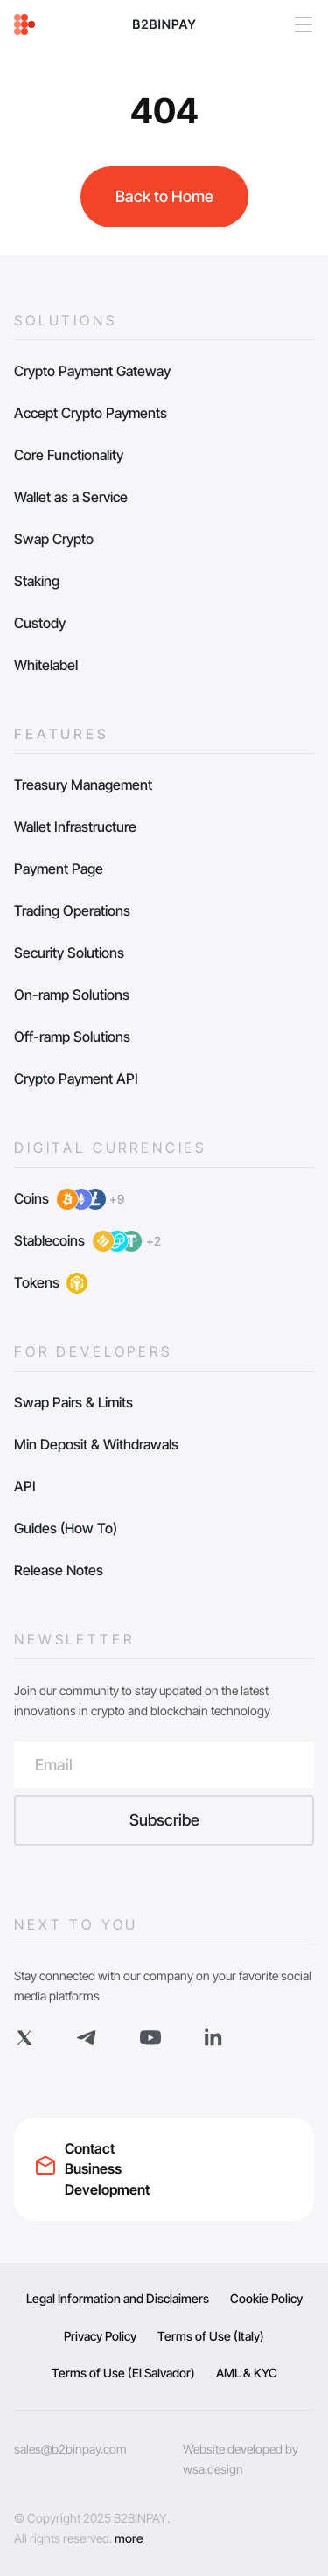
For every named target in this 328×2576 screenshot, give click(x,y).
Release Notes (58, 1570)
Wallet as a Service (71, 497)
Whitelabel (46, 665)
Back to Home (164, 196)
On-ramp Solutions (71, 994)
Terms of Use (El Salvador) (123, 2372)
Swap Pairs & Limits (73, 1402)
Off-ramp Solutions (72, 1036)
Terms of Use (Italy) (210, 2335)
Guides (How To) (65, 1528)
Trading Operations (72, 910)
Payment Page (58, 868)
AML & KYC (246, 2372)
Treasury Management (83, 784)
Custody (40, 623)
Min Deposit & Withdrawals (96, 1444)
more (129, 2538)
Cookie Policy (266, 2298)
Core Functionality (68, 455)
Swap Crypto (54, 539)
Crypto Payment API (76, 1078)
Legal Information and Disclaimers (117, 2298)
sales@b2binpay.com (70, 2448)
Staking (36, 581)
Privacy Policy (100, 2335)
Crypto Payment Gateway (92, 371)
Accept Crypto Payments (90, 413)
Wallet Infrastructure (75, 826)
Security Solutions (69, 952)
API (25, 1486)
